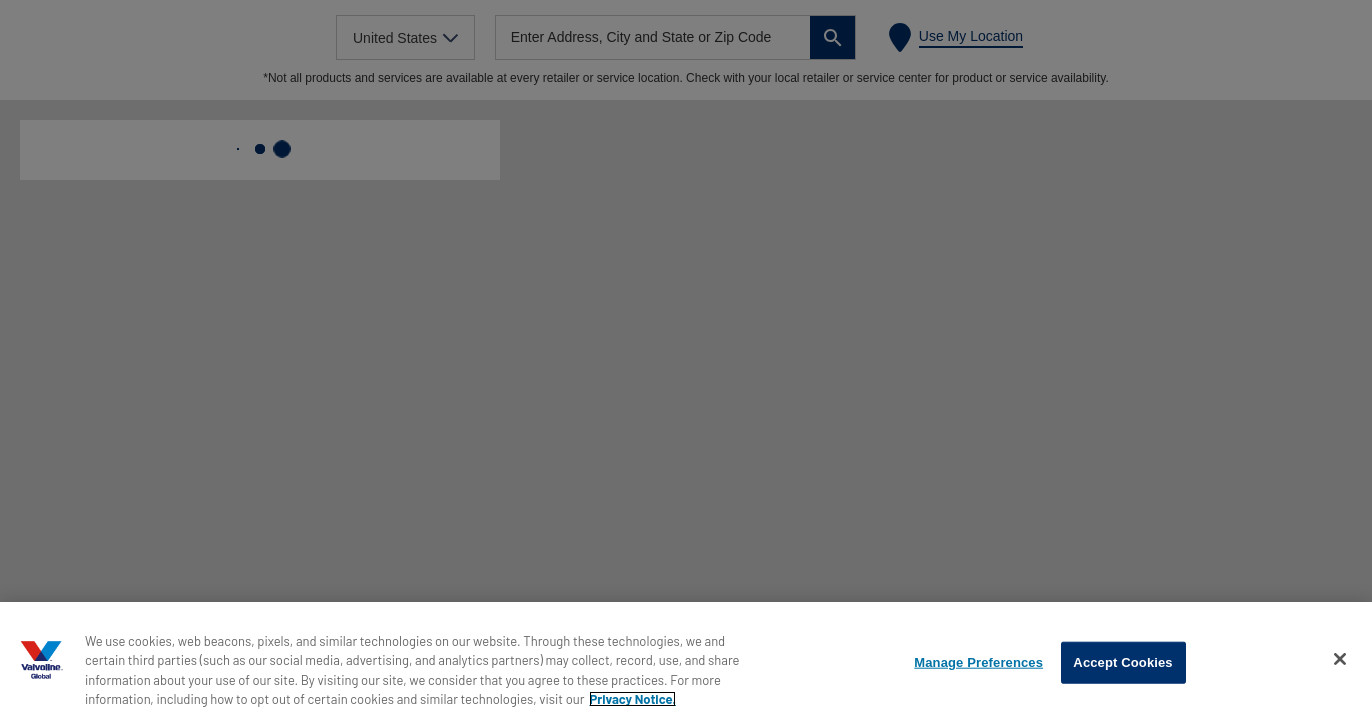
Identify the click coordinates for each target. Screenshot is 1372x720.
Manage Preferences (978, 662)
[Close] (1340, 659)
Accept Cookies (1122, 662)
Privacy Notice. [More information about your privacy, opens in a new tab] (632, 699)
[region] (686, 661)
